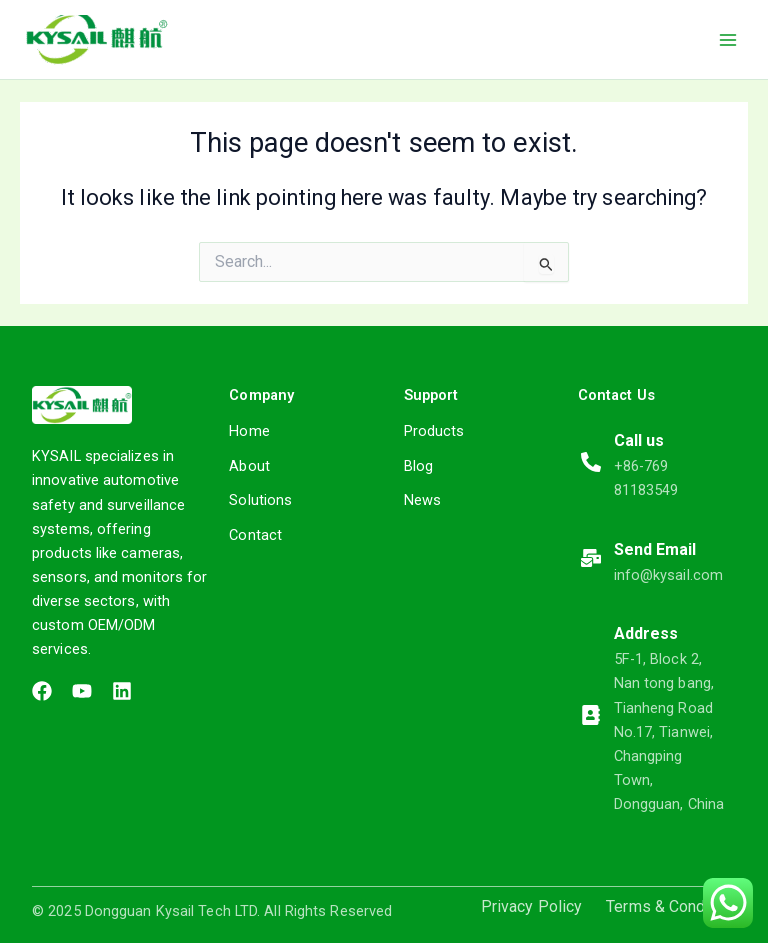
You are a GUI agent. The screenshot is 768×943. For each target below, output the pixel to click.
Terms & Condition (671, 907)
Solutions (260, 500)
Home (249, 431)
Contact (255, 535)
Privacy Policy (531, 907)
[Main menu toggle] (728, 39)
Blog (418, 466)
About (249, 466)
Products (434, 431)
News (422, 500)
